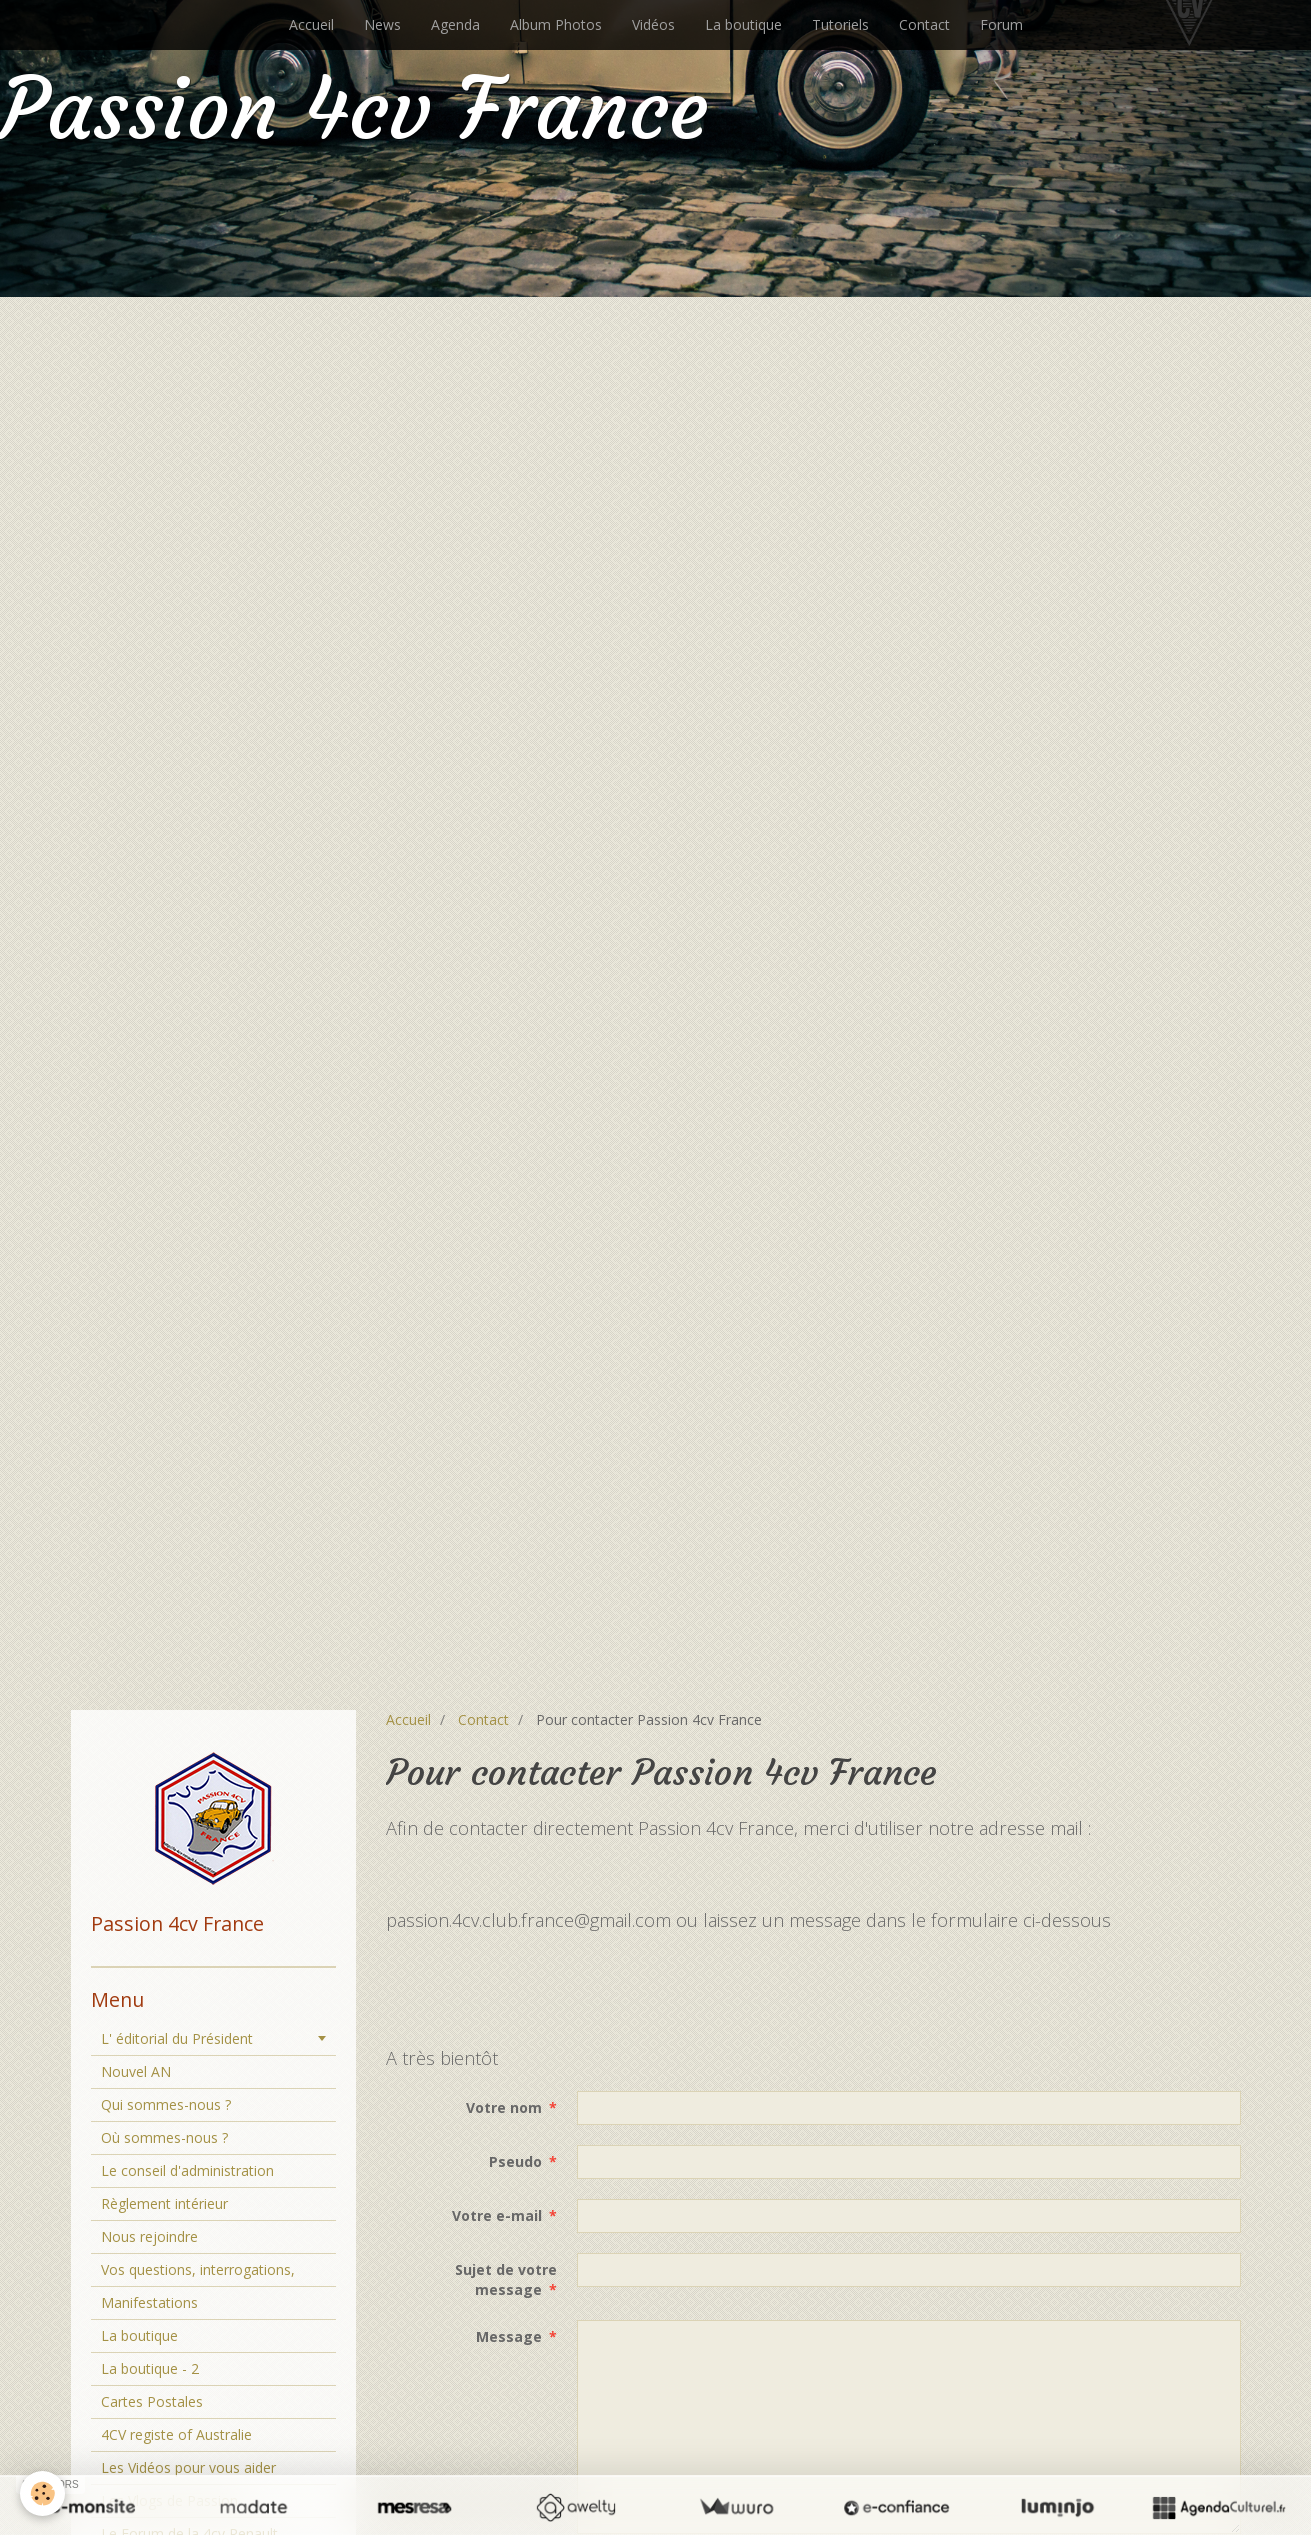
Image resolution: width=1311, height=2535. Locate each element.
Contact (924, 24)
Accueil (311, 24)
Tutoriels (840, 24)
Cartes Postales (152, 2401)
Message (509, 2336)
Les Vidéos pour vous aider (188, 2467)
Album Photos (556, 24)
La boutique (743, 24)
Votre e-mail (497, 2215)
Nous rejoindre (149, 2236)
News (382, 24)
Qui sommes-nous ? (166, 2104)
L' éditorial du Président (177, 2038)
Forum (1001, 24)
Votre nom (504, 2107)
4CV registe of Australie (176, 2434)
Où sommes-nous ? (164, 2137)
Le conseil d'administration (187, 2170)
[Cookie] (42, 2493)
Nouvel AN (136, 2071)
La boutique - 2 (150, 2368)
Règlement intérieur (164, 2203)
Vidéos (653, 24)
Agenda (455, 24)
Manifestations (149, 2302)
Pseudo (515, 2161)
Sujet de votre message (506, 2279)
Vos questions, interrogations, (198, 2269)
